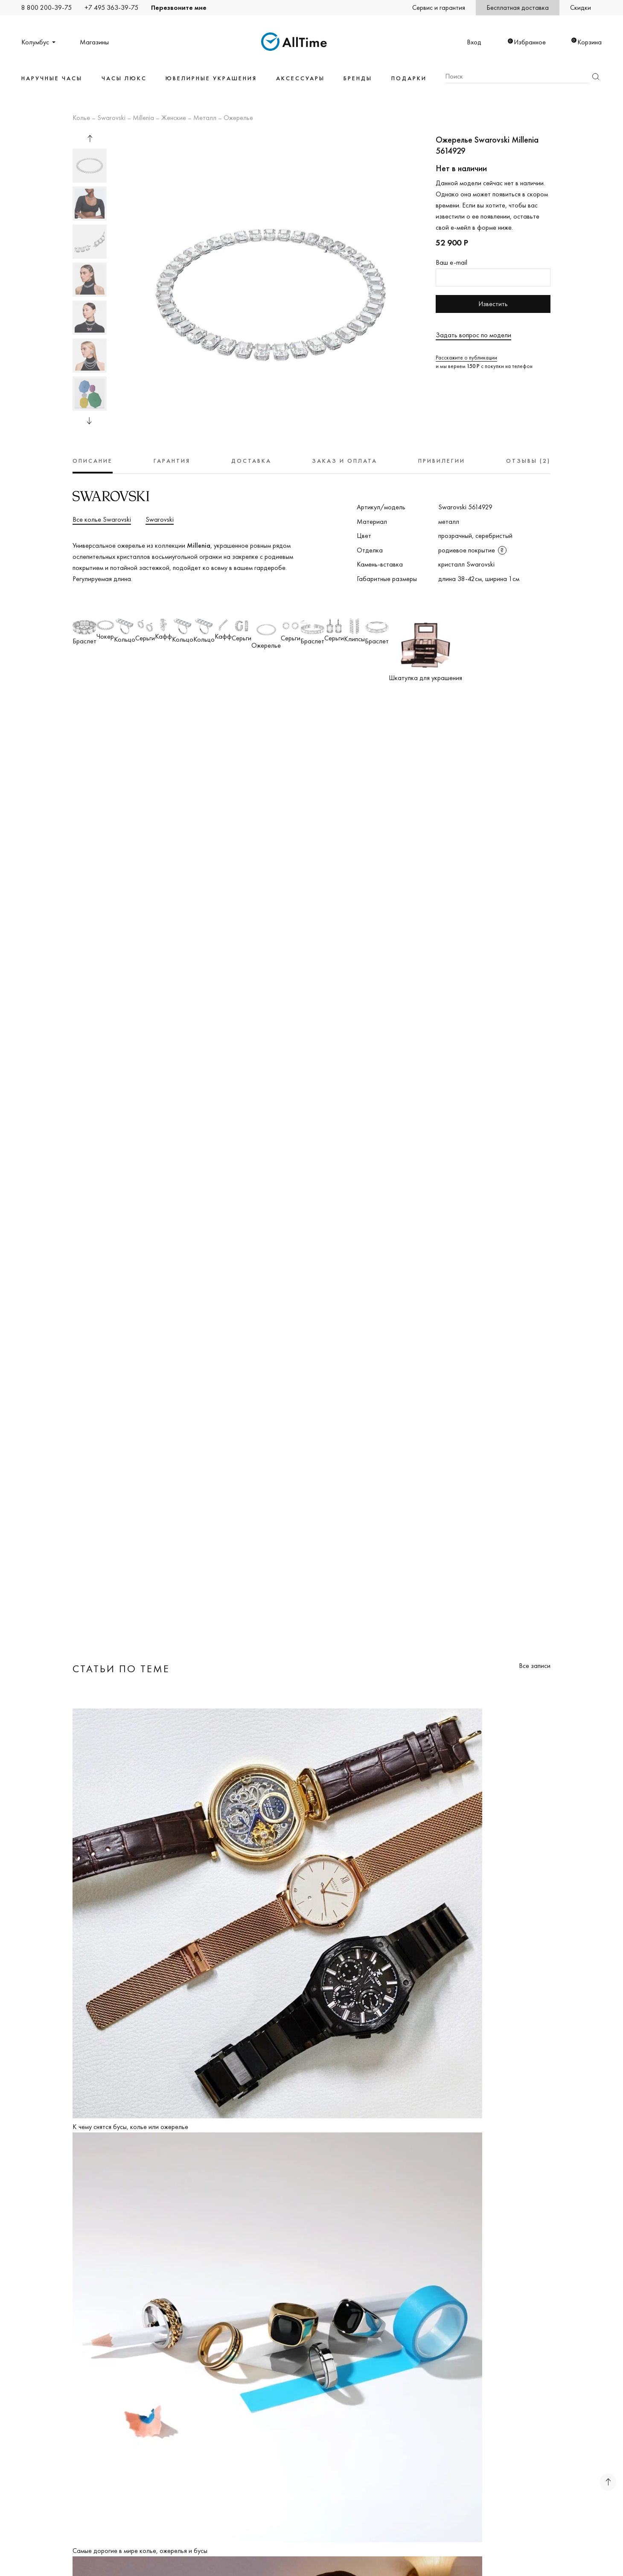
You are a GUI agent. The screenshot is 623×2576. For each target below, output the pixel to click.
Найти (596, 76)
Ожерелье (238, 118)
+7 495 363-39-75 (111, 7)
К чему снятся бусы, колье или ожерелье (130, 2126)
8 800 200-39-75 (46, 7)
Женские (173, 118)
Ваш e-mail (451, 262)
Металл (204, 118)
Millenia (143, 118)
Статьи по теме (121, 1668)
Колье (81, 118)
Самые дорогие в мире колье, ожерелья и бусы (140, 2550)
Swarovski (111, 118)
